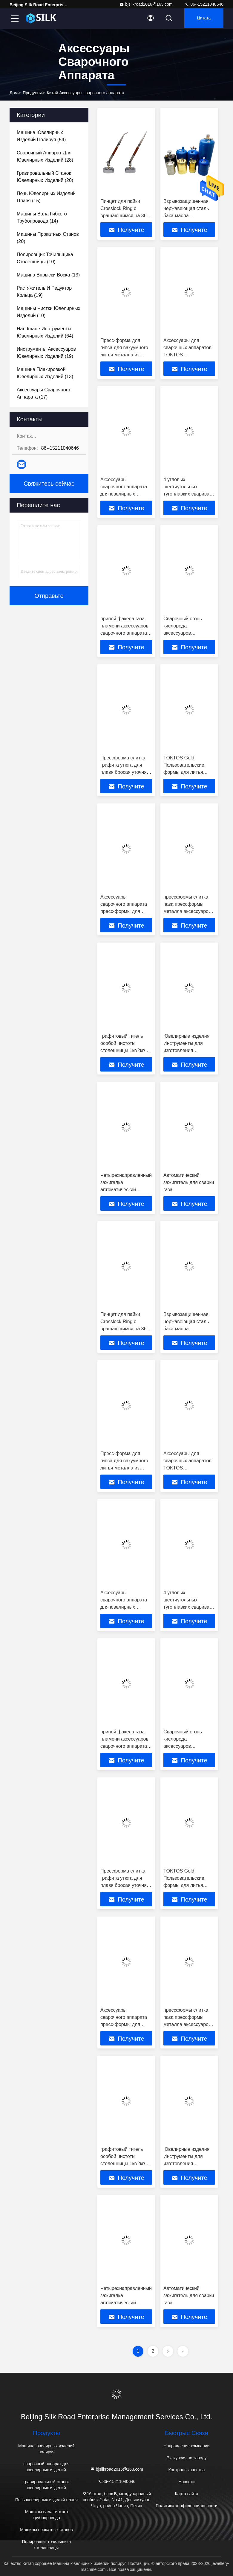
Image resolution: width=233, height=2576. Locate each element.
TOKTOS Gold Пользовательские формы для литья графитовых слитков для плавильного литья (189, 772)
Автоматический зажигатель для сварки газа (188, 1182)
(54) (41, 136)
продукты (32, 92)
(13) (48, 274)
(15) (46, 197)
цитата (202, 18)
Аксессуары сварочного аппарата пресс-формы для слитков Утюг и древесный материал (124, 911)
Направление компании (187, 2445)
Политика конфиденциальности (186, 2505)
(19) (44, 291)
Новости (186, 2481)
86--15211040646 (204, 4)
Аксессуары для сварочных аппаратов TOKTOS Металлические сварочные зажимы (187, 355)
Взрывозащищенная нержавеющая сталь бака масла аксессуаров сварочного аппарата (186, 215)
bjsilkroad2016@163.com (145, 4)
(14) (42, 217)
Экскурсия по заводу (187, 2457)
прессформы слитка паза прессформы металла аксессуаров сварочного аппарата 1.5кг (187, 911)
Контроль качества (186, 2469)
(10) (45, 258)
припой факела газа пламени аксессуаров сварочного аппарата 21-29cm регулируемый (124, 633)
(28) (45, 156)
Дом (14, 92)
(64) (45, 332)
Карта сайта (186, 2493)
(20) (45, 177)
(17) (43, 393)
